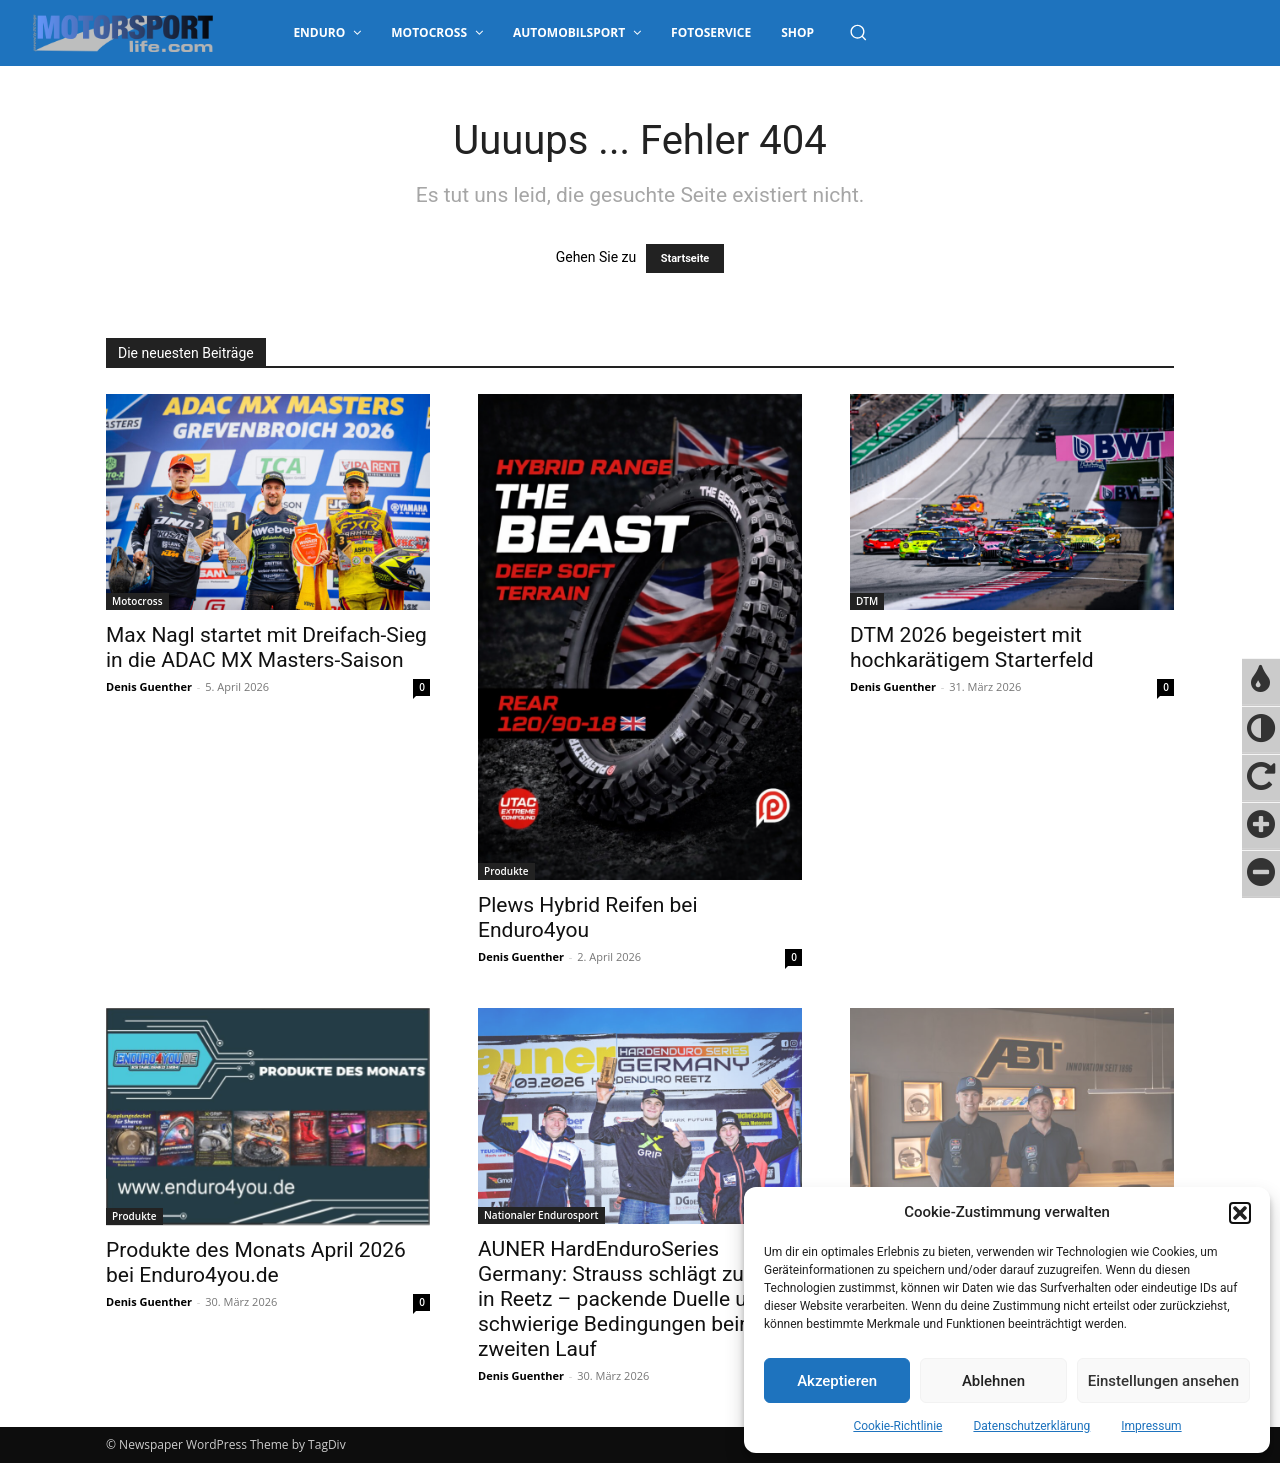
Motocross (137, 601)
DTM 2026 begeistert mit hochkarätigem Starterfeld (972, 647)
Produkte (506, 871)
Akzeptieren (837, 1381)
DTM (867, 601)
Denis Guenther (149, 686)
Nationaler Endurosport (541, 1215)
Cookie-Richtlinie (897, 1426)
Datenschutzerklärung (1031, 1426)
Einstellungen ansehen (1163, 1381)
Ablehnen (993, 1381)
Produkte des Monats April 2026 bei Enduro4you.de (256, 1262)
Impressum (1151, 1426)
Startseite (685, 258)
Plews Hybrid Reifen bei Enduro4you (588, 917)
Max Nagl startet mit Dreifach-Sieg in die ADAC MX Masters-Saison (266, 647)
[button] (1240, 1213)
